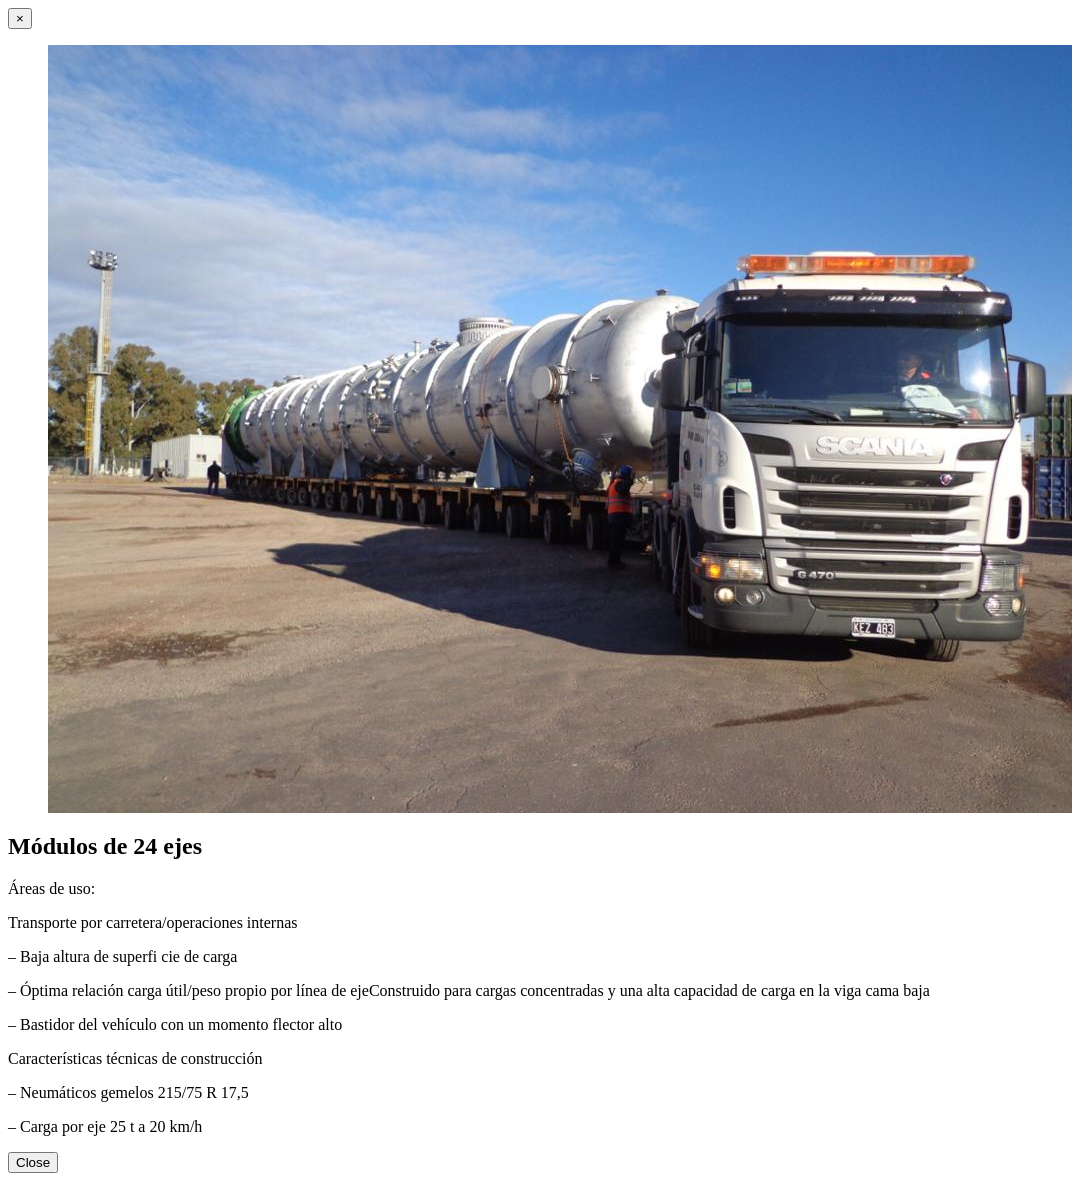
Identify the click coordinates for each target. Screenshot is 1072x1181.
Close (33, 1162)
